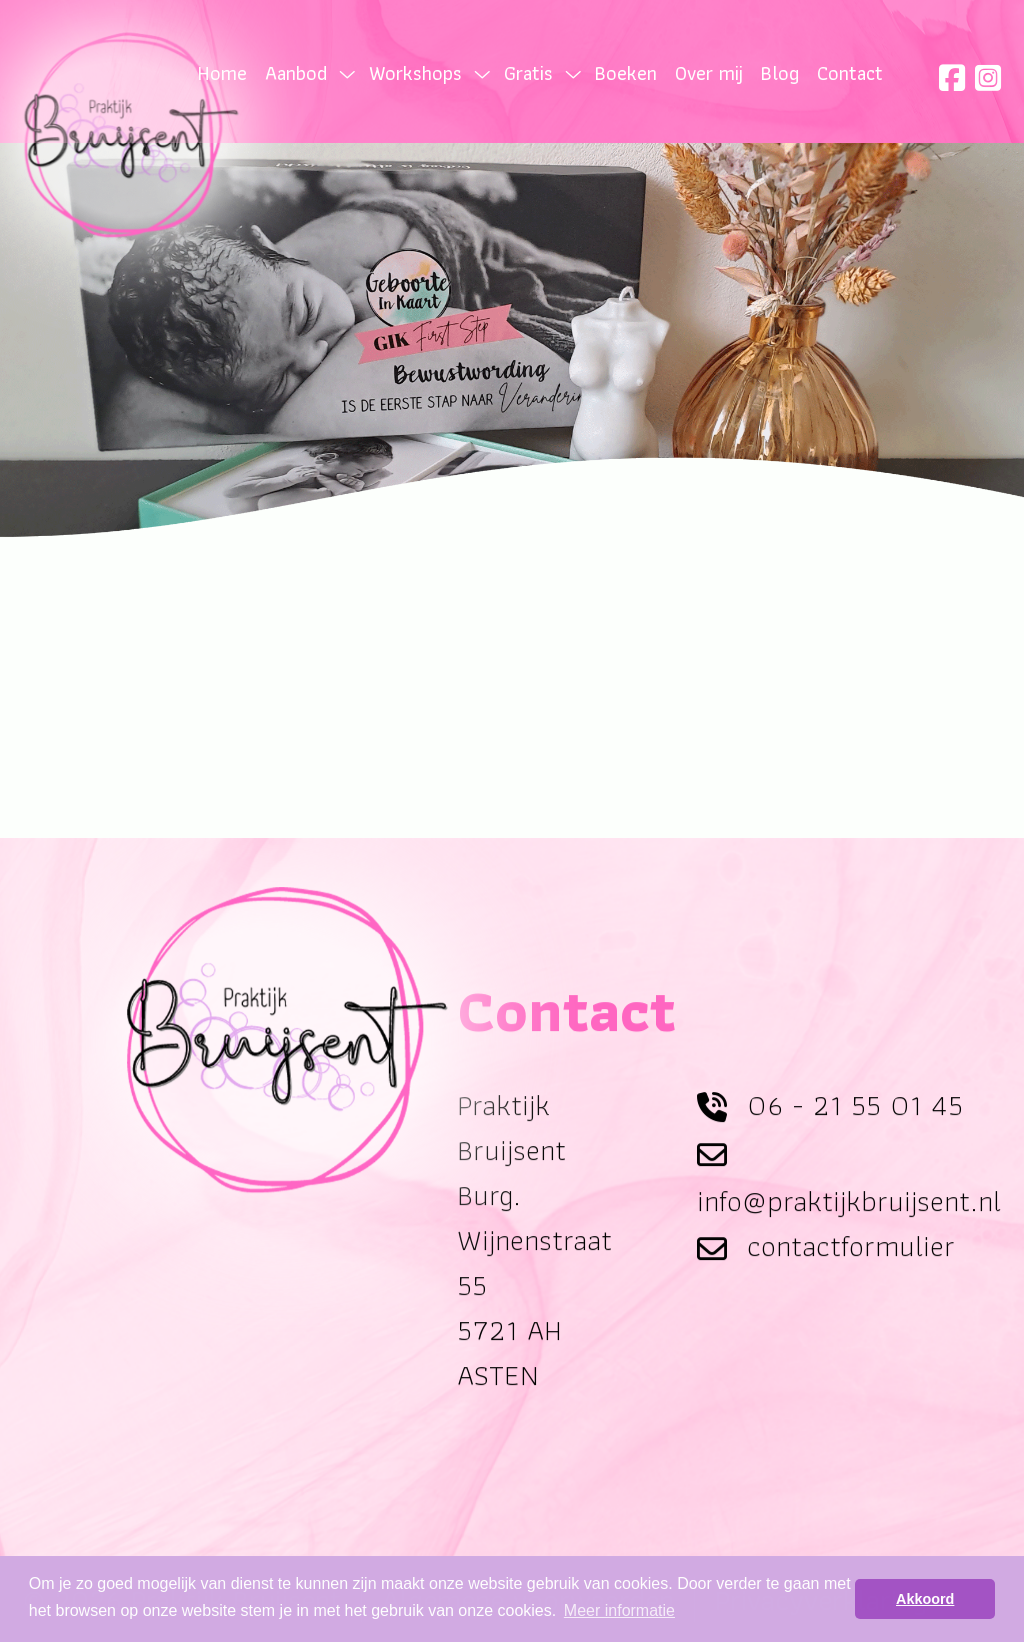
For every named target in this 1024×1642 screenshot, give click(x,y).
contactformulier (851, 1265)
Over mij (709, 73)
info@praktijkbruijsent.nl (849, 1220)
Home (222, 73)
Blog (780, 73)
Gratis (528, 73)
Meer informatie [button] (619, 1610)
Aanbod (296, 73)
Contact (850, 73)
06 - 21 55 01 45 (855, 1123)
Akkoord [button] (925, 1599)
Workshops (415, 73)
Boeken (626, 73)
